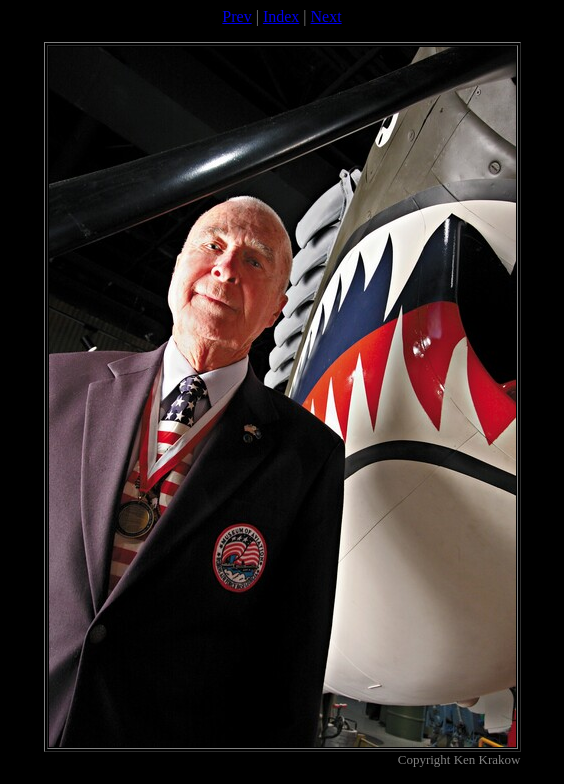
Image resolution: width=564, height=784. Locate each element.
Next (326, 16)
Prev (236, 16)
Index (281, 16)
